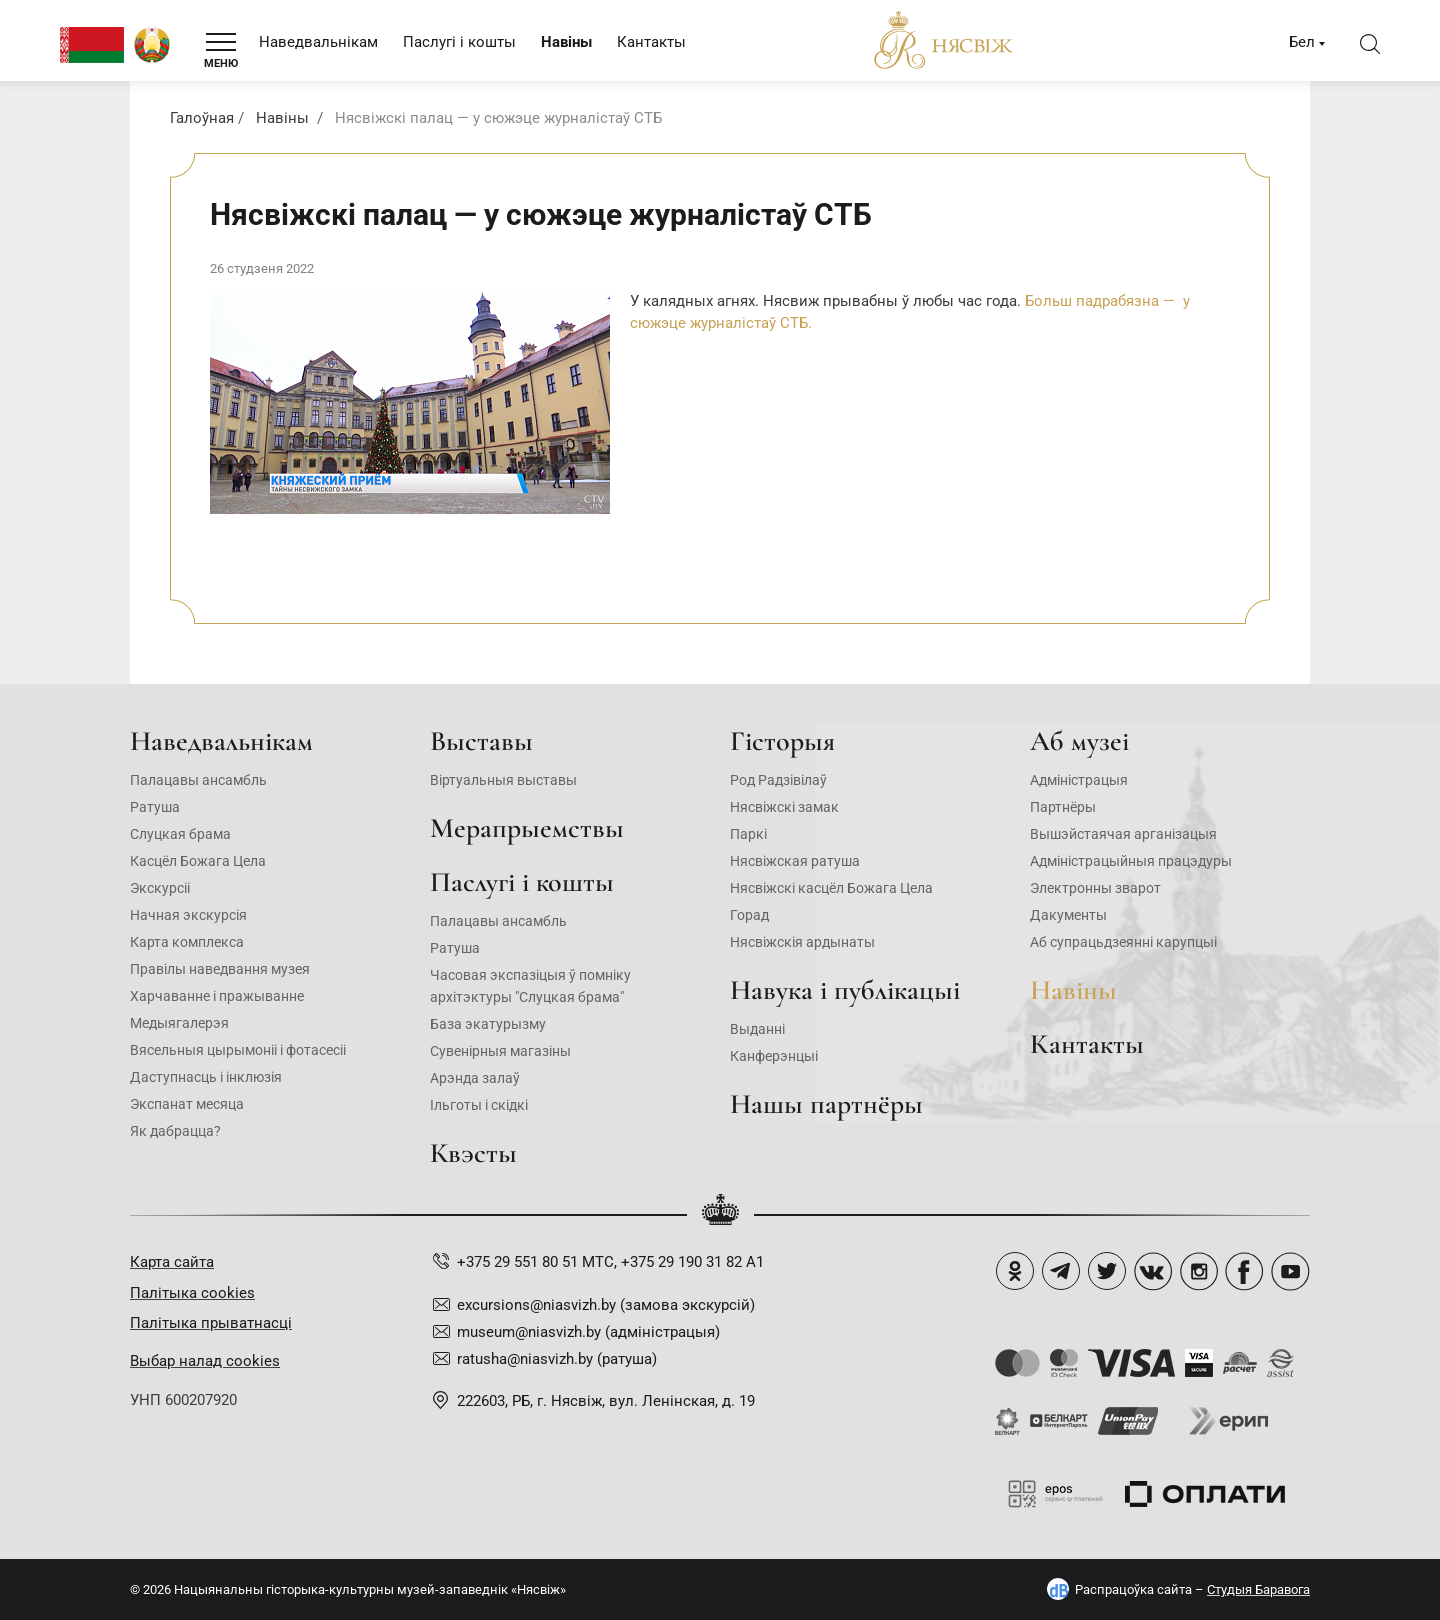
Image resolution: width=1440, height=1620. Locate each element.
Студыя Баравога (1258, 1589)
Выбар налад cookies (205, 1361)
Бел (1302, 42)
